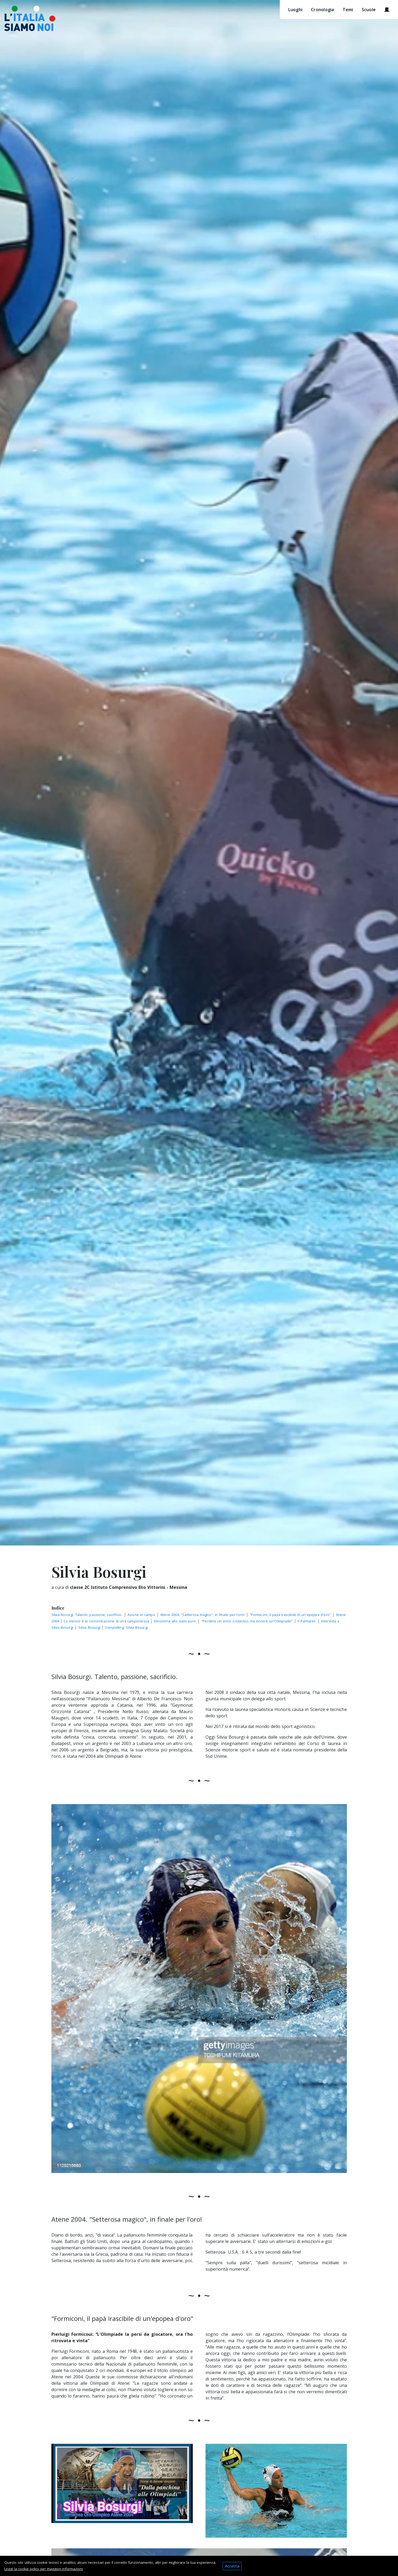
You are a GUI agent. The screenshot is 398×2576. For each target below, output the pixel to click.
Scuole (369, 10)
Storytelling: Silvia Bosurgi (126, 1627)
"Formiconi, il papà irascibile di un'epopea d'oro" (290, 1614)
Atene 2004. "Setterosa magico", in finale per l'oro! (202, 1614)
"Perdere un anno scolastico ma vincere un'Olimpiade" (247, 1621)
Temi (348, 10)
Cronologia (322, 10)
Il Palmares (307, 1621)
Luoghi (295, 10)
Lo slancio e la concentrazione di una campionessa (106, 1621)
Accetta (232, 2566)
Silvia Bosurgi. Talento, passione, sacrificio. (86, 1614)
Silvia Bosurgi (89, 1627)
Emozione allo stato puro (175, 1621)
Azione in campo (141, 1614)
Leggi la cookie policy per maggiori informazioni (43, 2568)
